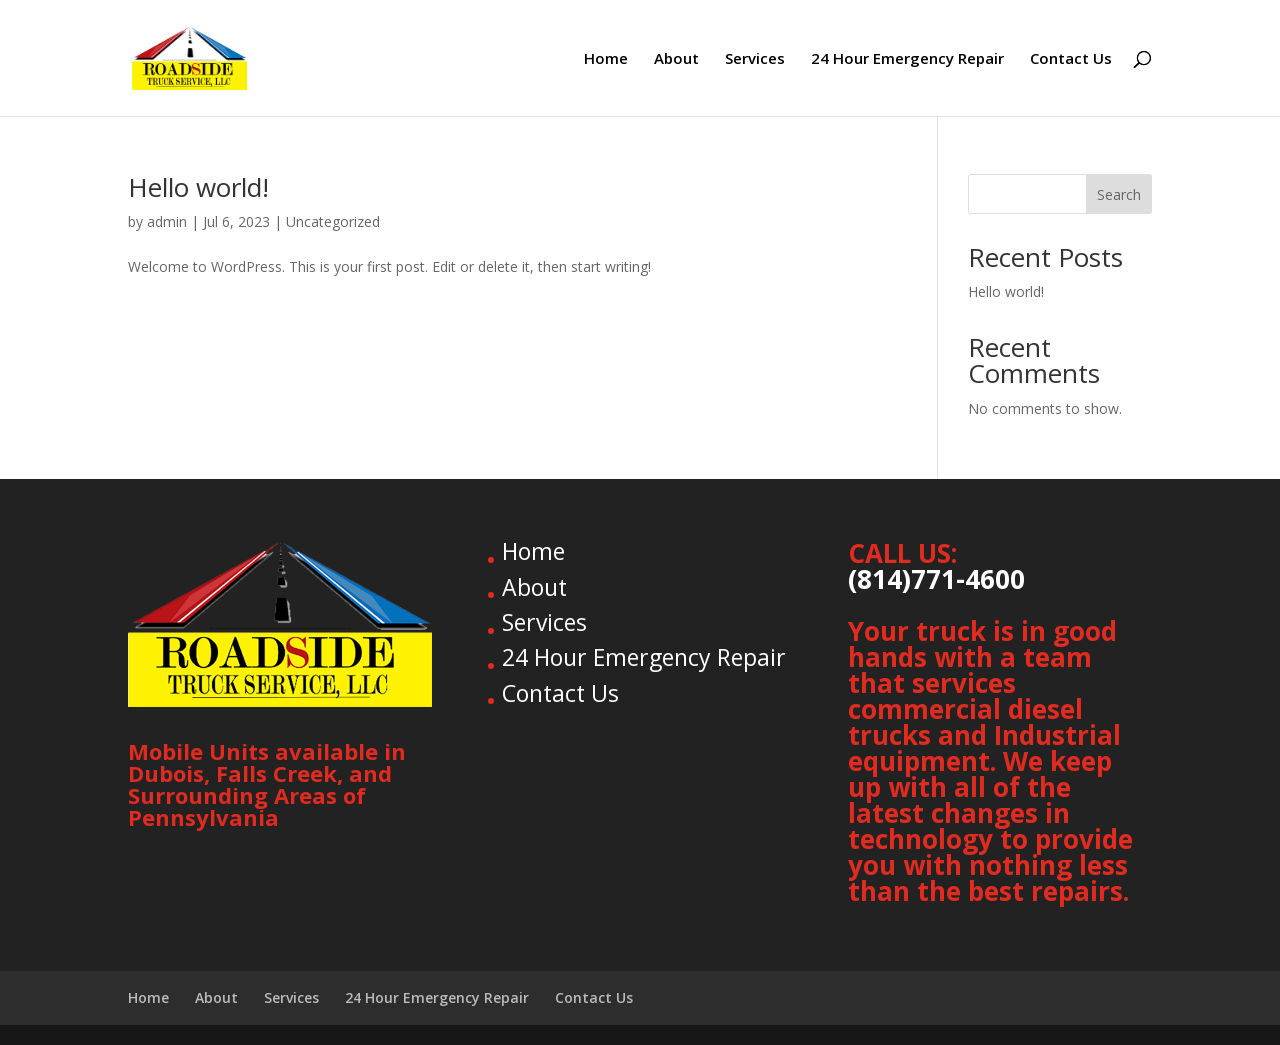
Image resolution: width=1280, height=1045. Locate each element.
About (676, 59)
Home (606, 59)
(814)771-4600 (936, 579)
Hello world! (198, 187)
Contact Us (1071, 59)
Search (1119, 194)
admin (167, 221)
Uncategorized (333, 221)
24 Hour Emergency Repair (907, 59)
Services (755, 59)
